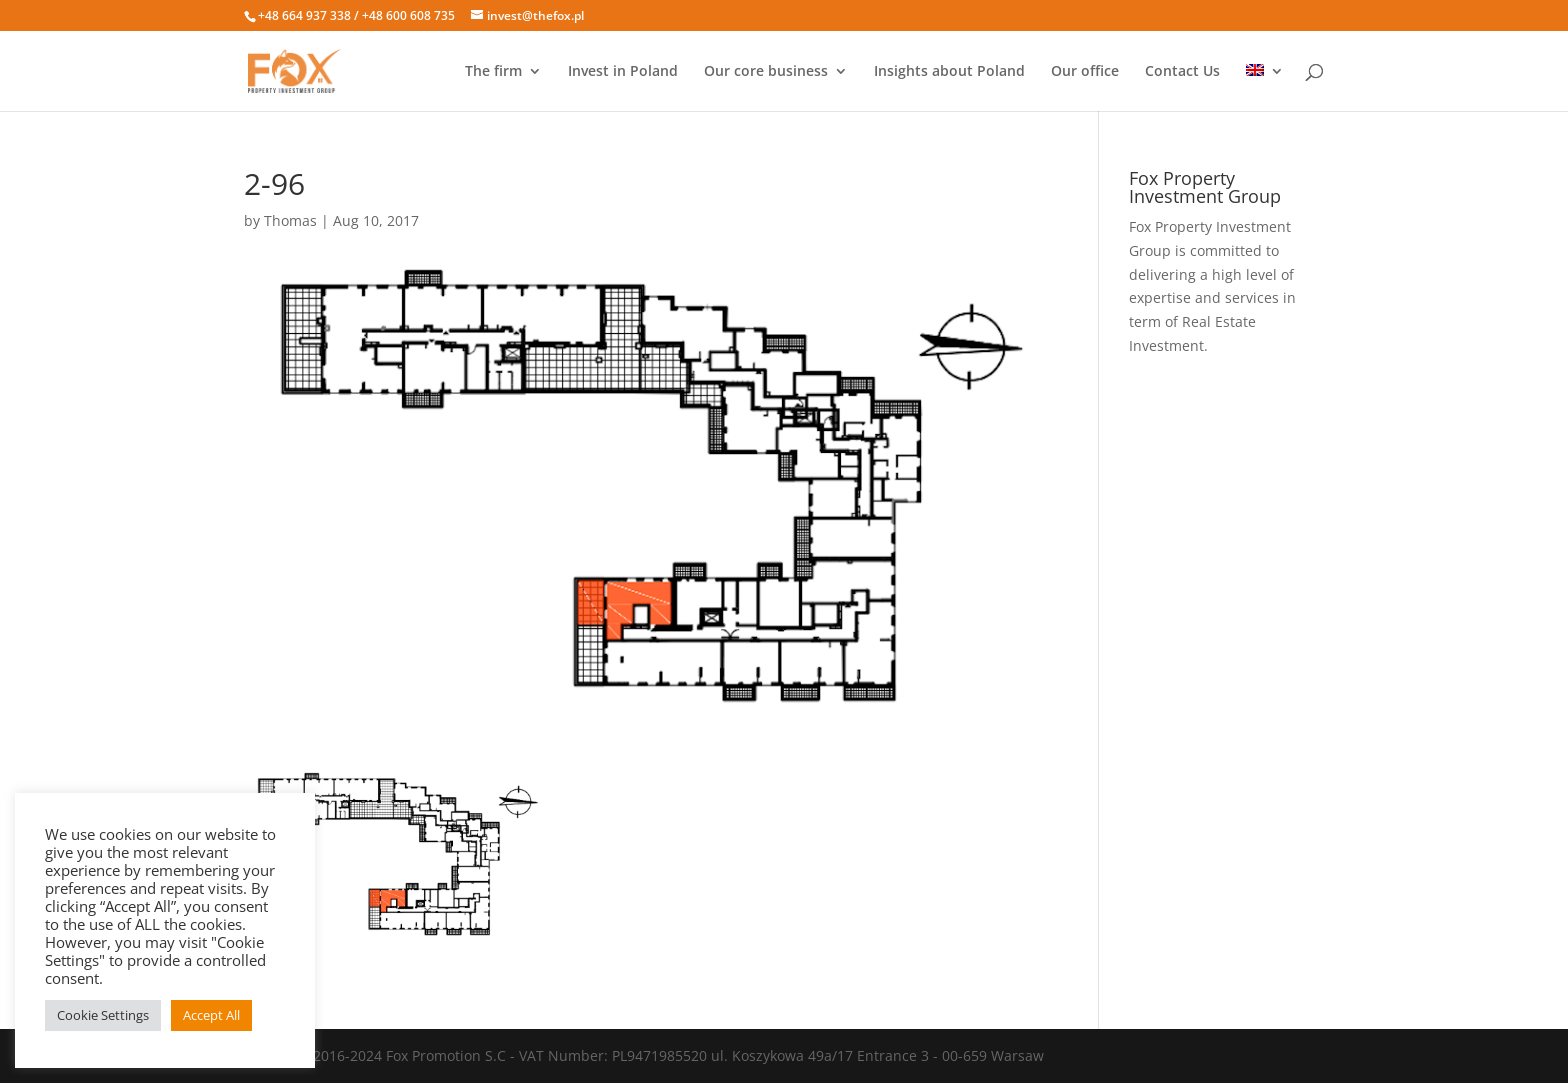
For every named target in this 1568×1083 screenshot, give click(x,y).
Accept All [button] (211, 1015)
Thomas (290, 220)
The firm (493, 72)
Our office (1085, 72)
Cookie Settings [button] (103, 1015)
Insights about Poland (949, 72)
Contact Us (1182, 72)
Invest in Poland (623, 72)
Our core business (766, 72)
